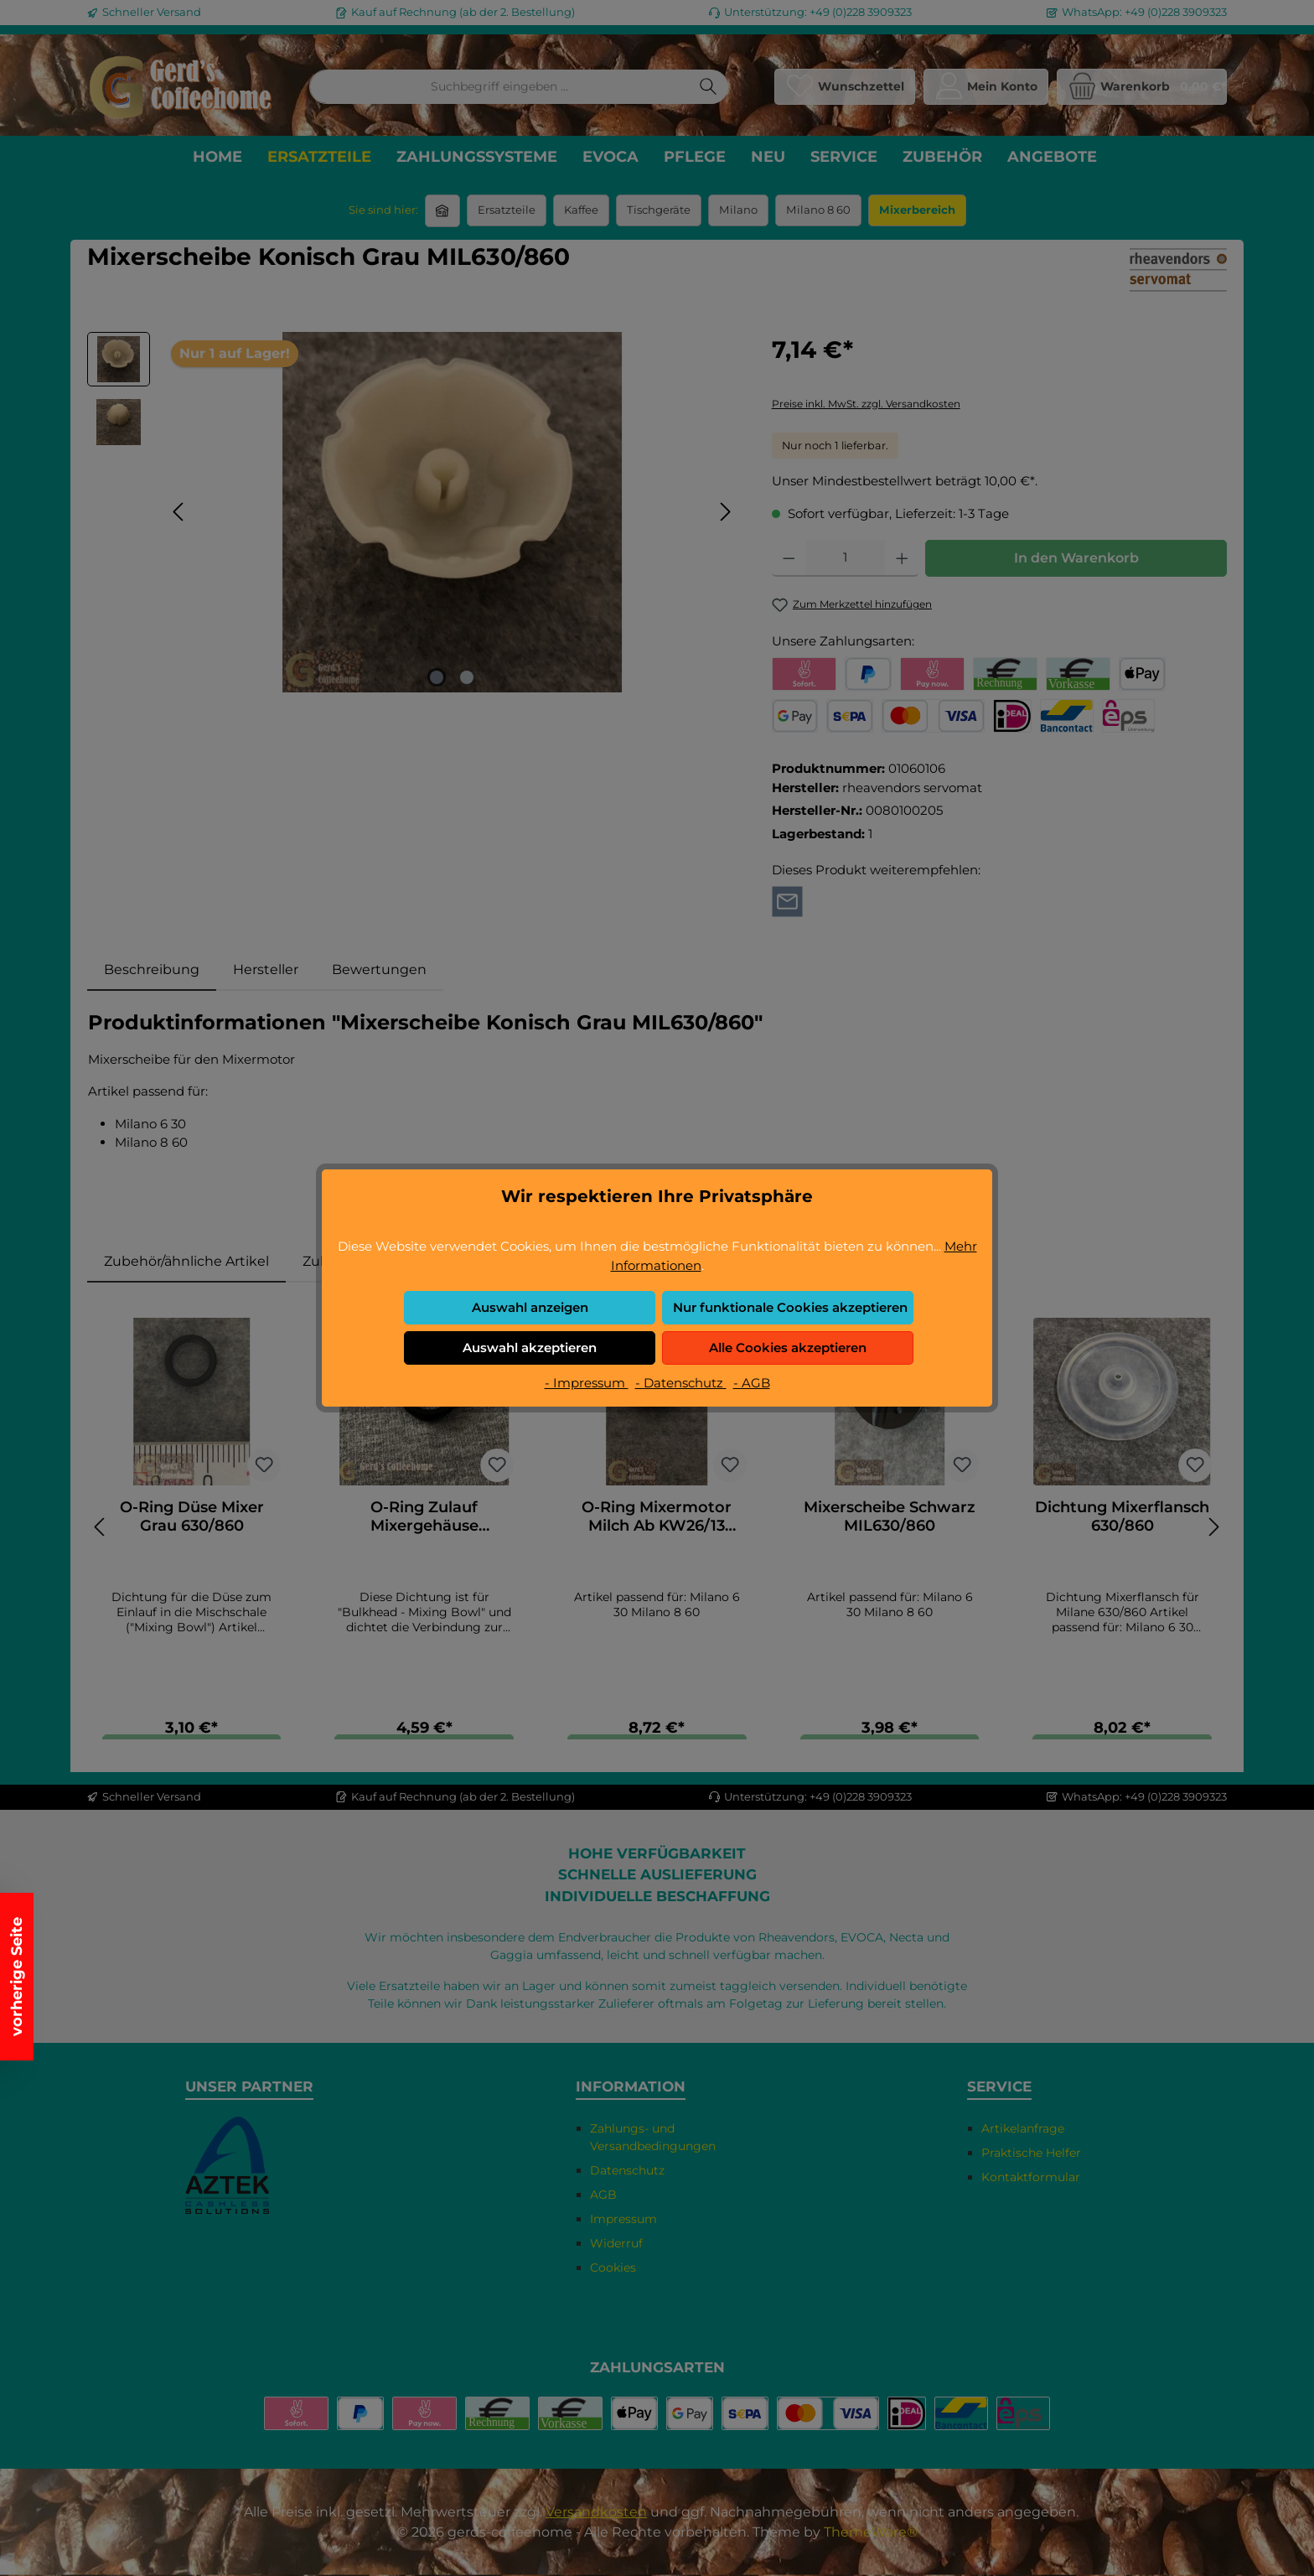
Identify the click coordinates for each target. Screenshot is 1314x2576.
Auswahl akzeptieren (530, 1347)
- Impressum (587, 1383)
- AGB (751, 1383)
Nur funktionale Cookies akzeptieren (790, 1307)
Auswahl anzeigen (530, 1307)
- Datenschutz (681, 1383)
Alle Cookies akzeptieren (788, 1347)
